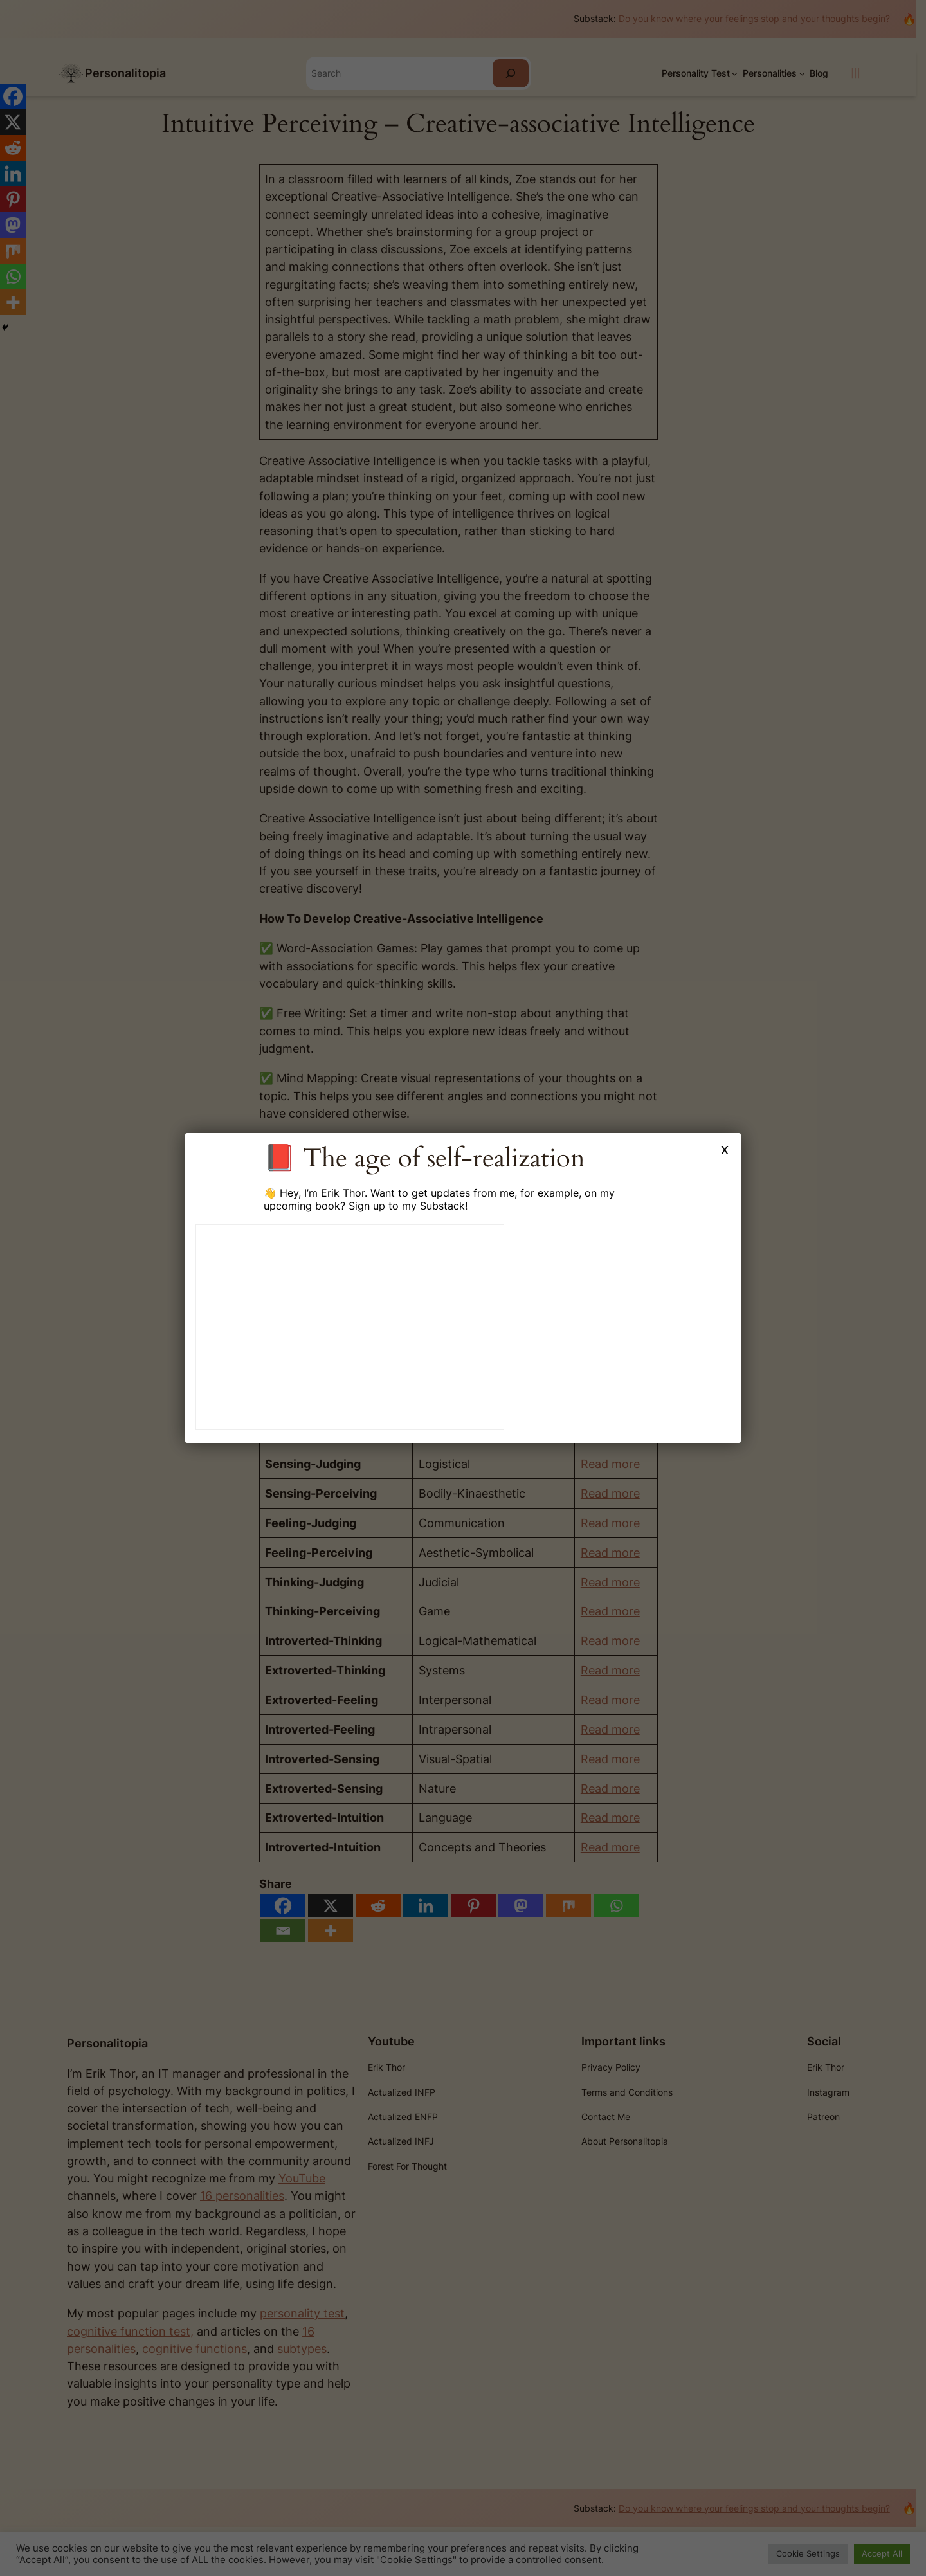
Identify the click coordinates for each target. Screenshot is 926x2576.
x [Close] (725, 1148)
